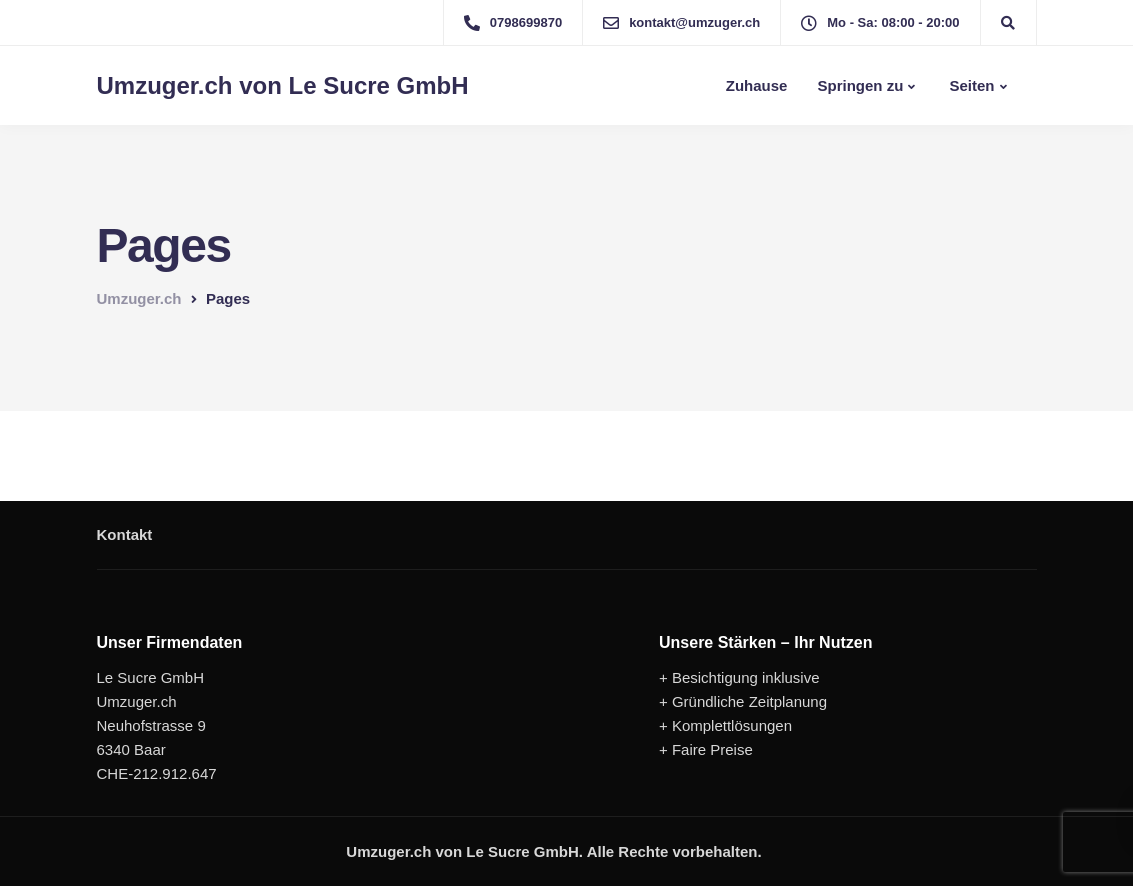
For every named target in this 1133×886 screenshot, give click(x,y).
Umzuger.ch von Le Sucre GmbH (283, 86)
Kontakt (125, 534)
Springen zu (860, 85)
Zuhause (755, 85)
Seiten (969, 85)
